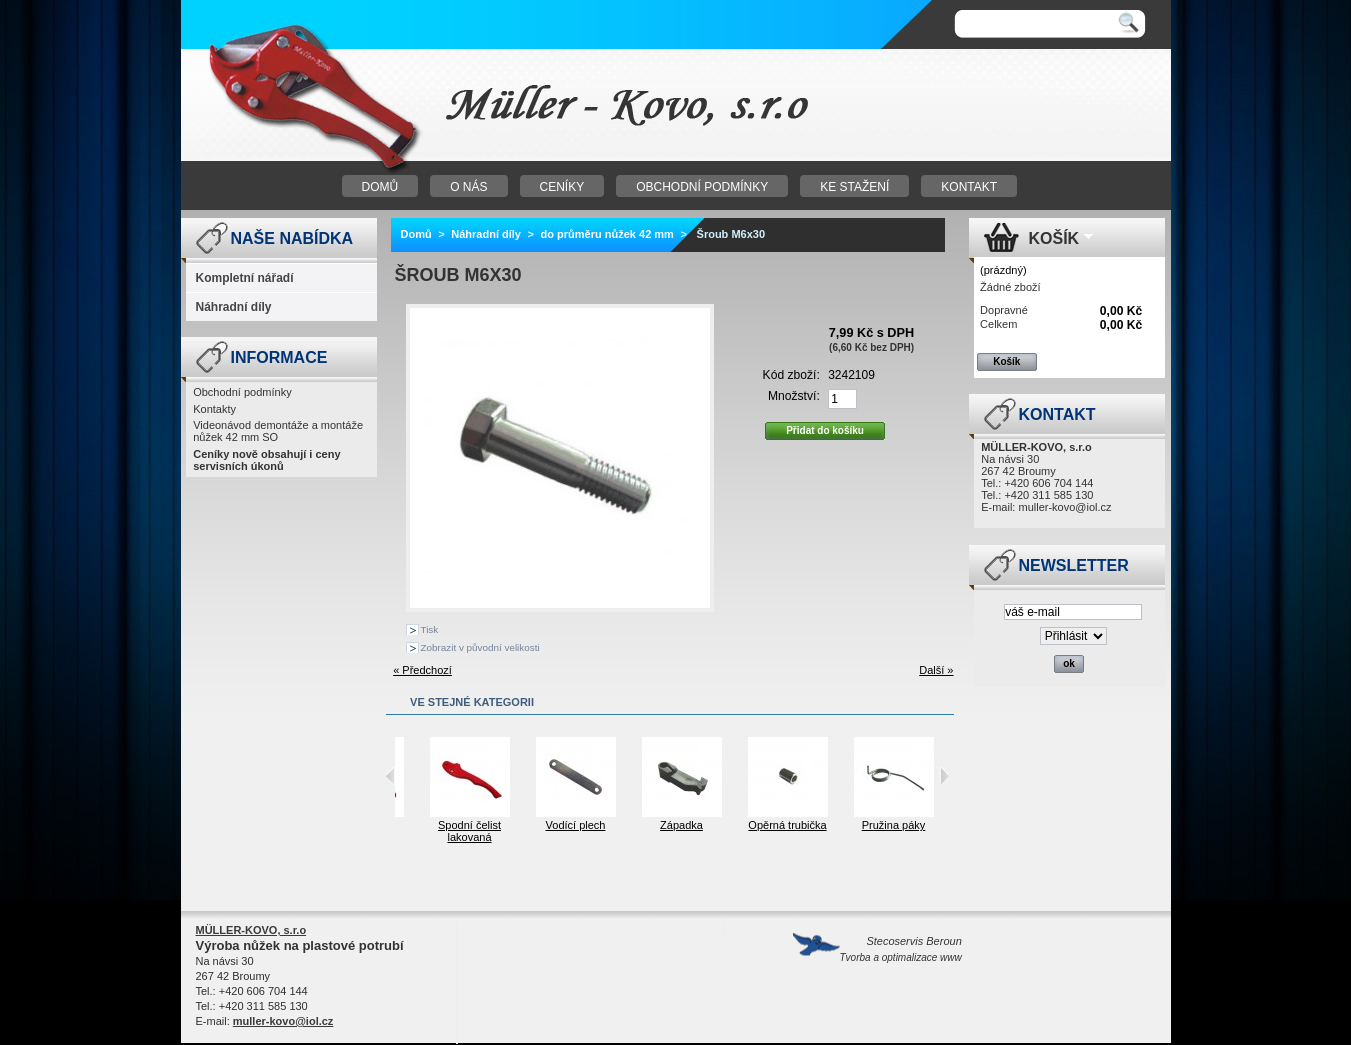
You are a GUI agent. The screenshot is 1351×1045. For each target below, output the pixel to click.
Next (944, 776)
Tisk (430, 629)
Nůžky (431, 105)
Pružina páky (929, 825)
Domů (416, 234)
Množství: (794, 396)
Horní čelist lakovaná (398, 831)
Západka (716, 825)
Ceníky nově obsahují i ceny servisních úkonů (266, 460)
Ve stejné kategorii (472, 702)
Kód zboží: (791, 375)
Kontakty (214, 409)
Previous (390, 776)
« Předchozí (422, 670)
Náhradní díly (234, 307)
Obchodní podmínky (242, 392)
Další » (936, 670)
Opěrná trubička (822, 825)
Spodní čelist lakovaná (504, 831)
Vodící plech (611, 825)
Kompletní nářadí (245, 278)
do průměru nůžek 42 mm (607, 234)
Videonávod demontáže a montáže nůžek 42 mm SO (278, 431)
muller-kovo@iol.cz (1064, 507)
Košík (1054, 238)
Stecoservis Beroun (901, 949)
